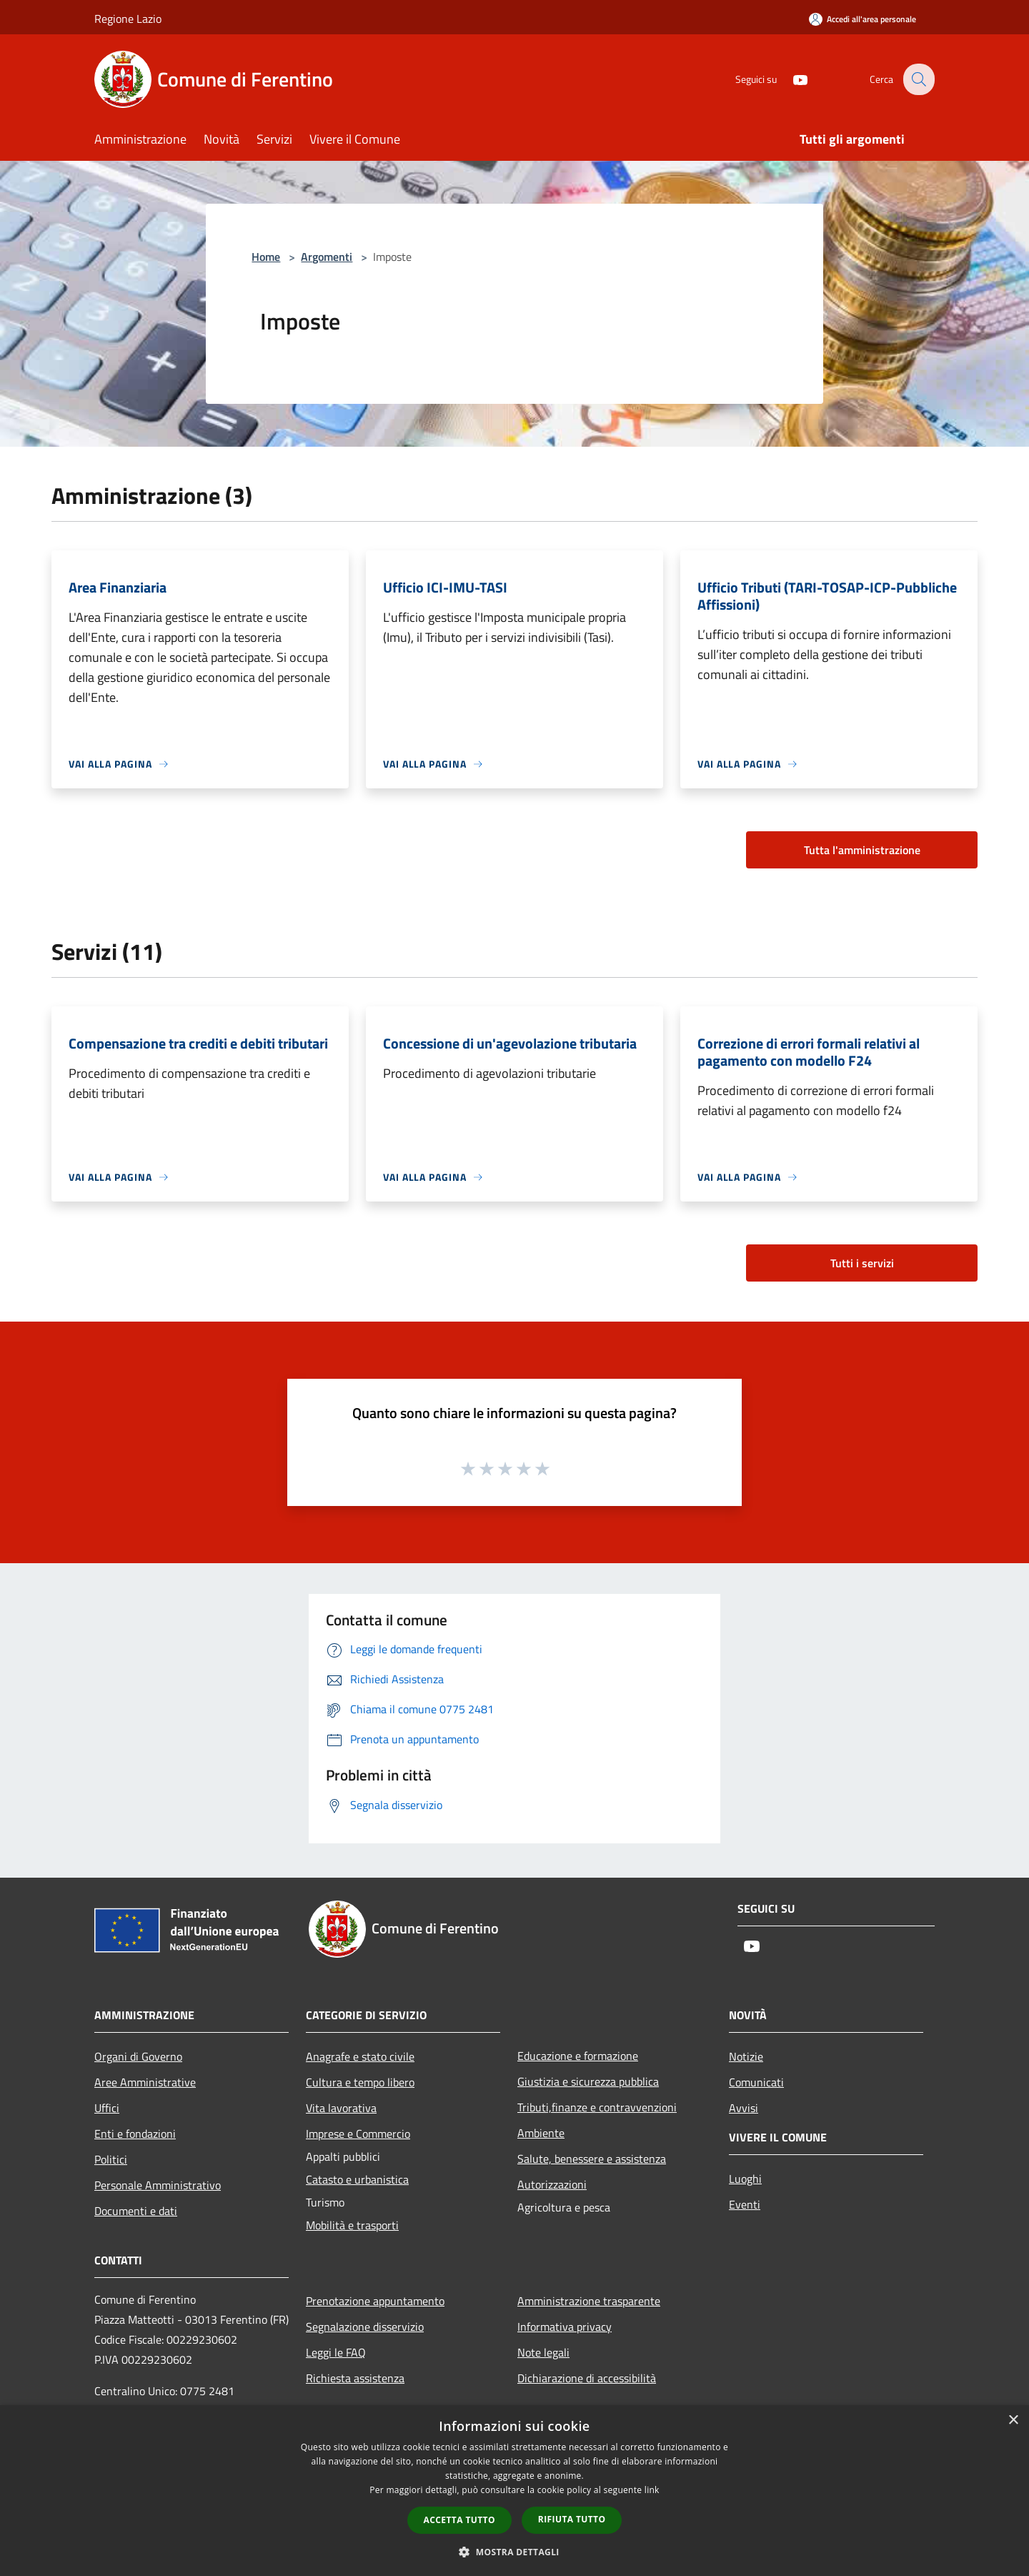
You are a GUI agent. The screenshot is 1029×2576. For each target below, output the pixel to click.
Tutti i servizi (862, 1263)
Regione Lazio (127, 18)
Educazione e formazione (577, 2055)
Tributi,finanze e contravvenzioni (597, 2107)
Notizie (746, 2056)
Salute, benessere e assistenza (591, 2158)
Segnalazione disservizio (365, 2326)
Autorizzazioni (552, 2184)
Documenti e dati (135, 2210)
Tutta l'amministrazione (862, 849)
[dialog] (514, 2490)
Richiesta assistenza (355, 2378)
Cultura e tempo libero (360, 2082)
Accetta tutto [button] (459, 2520)
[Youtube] (790, 79)
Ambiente (541, 2132)
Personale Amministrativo (157, 2185)
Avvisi (743, 2107)
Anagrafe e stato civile (360, 2056)
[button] (514, 2552)
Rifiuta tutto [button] (572, 2519)
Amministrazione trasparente (588, 2300)
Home (266, 256)
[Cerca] (917, 79)
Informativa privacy (564, 2326)
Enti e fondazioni (135, 2133)
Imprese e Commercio (358, 2133)
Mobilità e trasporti (352, 2225)
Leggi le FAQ (336, 2352)
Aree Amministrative (145, 2082)
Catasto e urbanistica (357, 2179)
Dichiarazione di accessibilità (586, 2378)
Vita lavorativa (341, 2107)
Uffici (106, 2107)
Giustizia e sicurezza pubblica (588, 2081)
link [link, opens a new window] (652, 2490)
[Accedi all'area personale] (862, 19)
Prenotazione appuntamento (375, 2300)
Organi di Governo (138, 2056)
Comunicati (756, 2082)
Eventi (744, 2204)
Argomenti (326, 256)
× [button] (1013, 2420)
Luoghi (745, 2178)
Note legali (543, 2352)
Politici (110, 2159)
